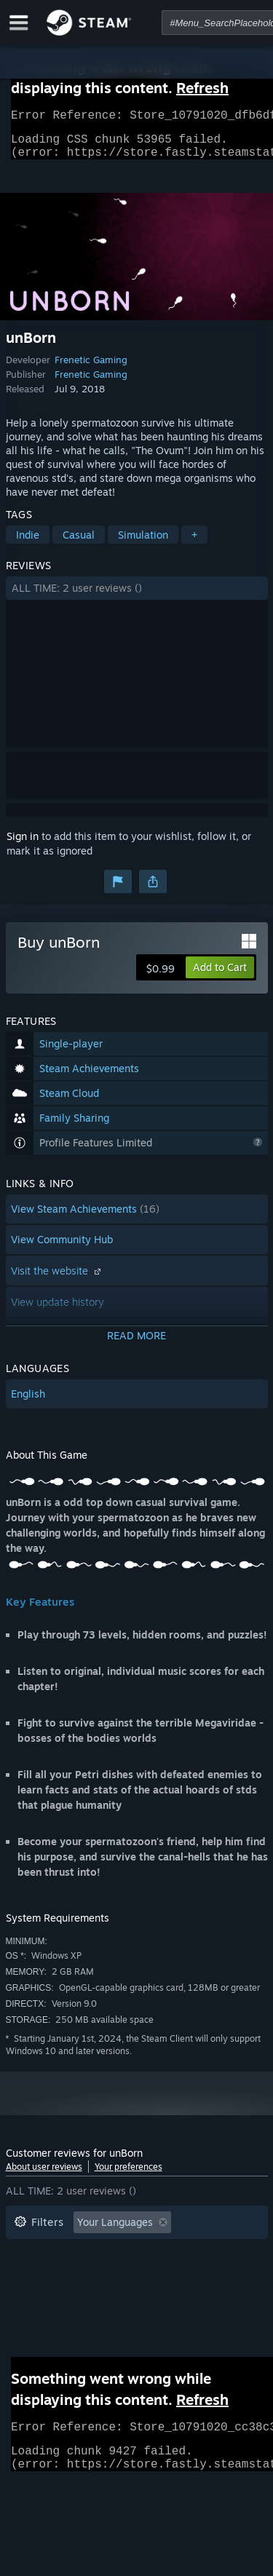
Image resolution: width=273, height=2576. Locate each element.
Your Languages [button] (115, 2230)
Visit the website (57, 1279)
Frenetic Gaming (91, 368)
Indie (27, 543)
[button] (137, 597)
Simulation (143, 543)
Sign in (23, 845)
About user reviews (44, 2175)
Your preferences (128, 2175)
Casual (79, 543)
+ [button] (194, 543)
